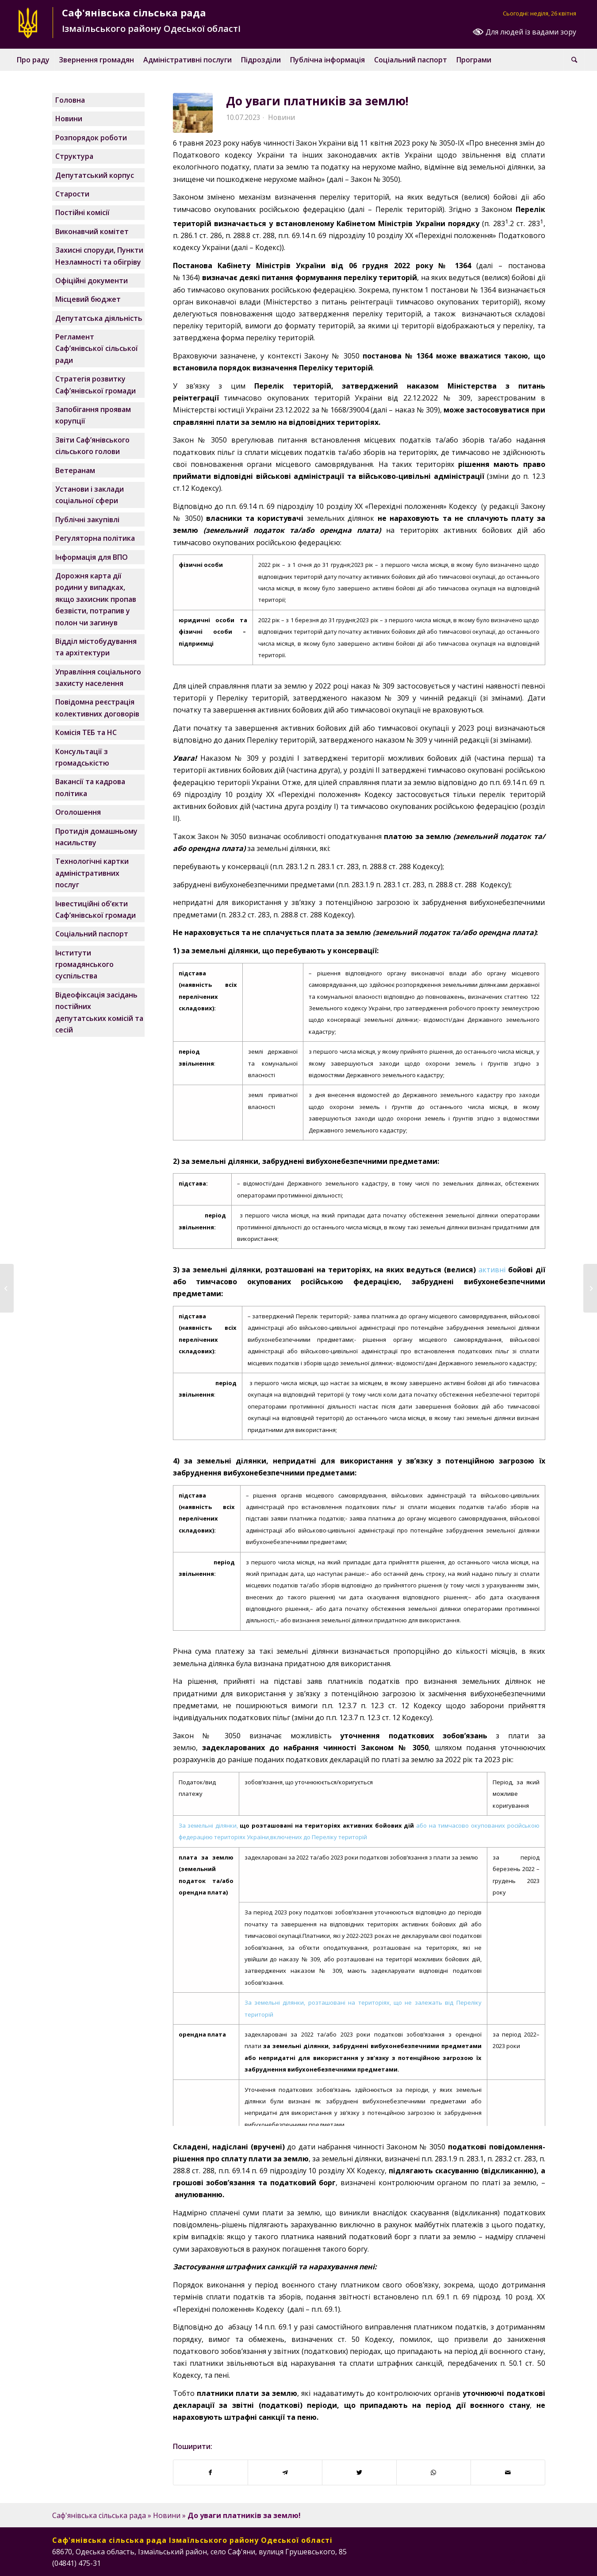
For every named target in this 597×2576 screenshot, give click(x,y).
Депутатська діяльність (98, 318)
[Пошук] (574, 60)
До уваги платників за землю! (317, 101)
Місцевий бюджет (88, 299)
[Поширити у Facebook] (210, 2472)
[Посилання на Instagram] (512, 2561)
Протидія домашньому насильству (96, 836)
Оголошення (78, 812)
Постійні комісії (82, 212)
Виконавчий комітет (92, 231)
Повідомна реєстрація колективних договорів (97, 707)
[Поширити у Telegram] (285, 2472)
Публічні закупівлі (87, 519)
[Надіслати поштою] (508, 2472)
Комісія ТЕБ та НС (86, 732)
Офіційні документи (91, 280)
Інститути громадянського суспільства (84, 964)
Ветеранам (75, 470)
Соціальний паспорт (91, 934)
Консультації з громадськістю (82, 757)
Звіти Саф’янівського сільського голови (92, 445)
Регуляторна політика (95, 538)
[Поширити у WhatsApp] (434, 2472)
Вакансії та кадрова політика (90, 787)
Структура (74, 156)
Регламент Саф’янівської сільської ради (96, 348)
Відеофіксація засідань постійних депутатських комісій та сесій (99, 1012)
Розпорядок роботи (91, 137)
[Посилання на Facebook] (498, 2561)
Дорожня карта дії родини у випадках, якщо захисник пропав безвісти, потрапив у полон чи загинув (95, 599)
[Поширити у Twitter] (359, 2472)
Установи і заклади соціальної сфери (89, 494)
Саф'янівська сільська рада (99, 2515)
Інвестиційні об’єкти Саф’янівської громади (95, 909)
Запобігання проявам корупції (93, 415)
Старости (72, 194)
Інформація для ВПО (91, 557)
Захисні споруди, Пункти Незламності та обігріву (99, 255)
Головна (70, 100)
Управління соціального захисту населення (98, 677)
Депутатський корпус (94, 175)
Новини (281, 117)
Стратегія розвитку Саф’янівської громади (95, 384)
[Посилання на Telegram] (538, 2561)
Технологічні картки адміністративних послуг (92, 872)
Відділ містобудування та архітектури (96, 647)
